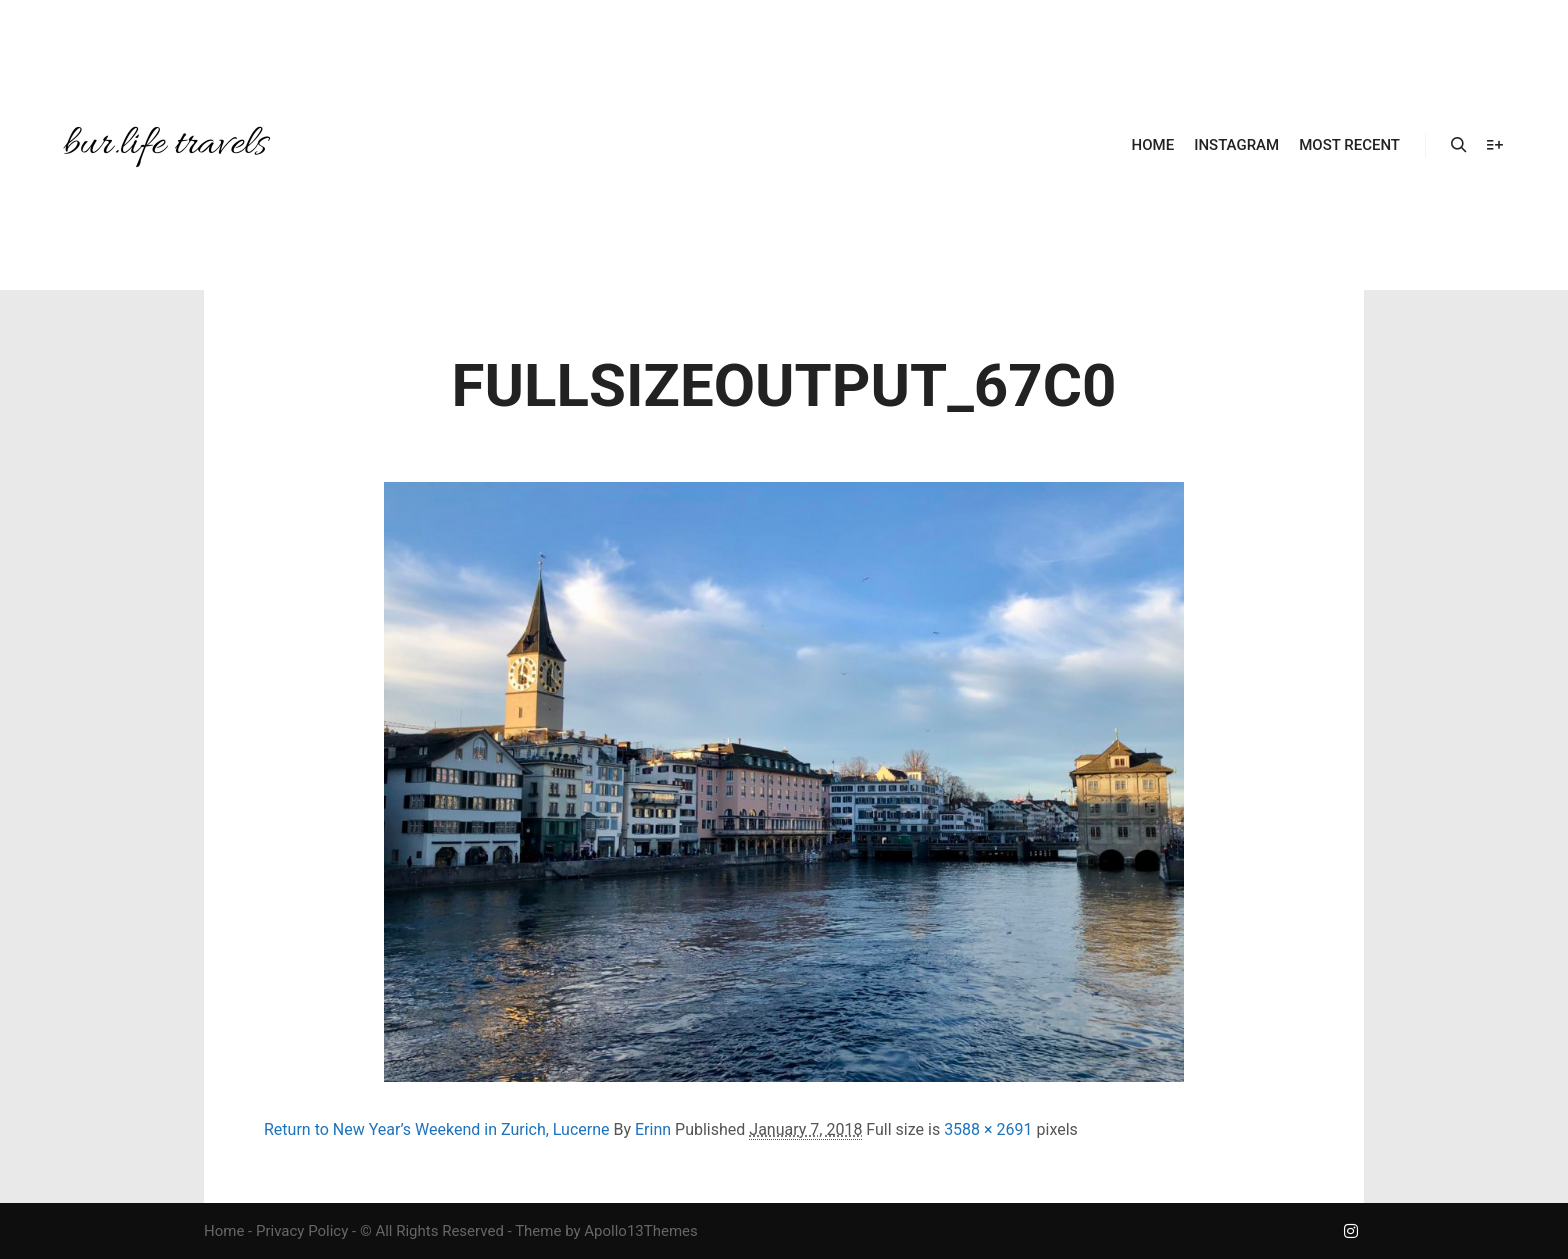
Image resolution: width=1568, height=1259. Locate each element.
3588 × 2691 (988, 1129)
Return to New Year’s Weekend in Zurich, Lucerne (437, 1129)
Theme (538, 1231)
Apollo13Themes (641, 1231)
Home (224, 1231)
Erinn (653, 1129)
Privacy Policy (302, 1231)
